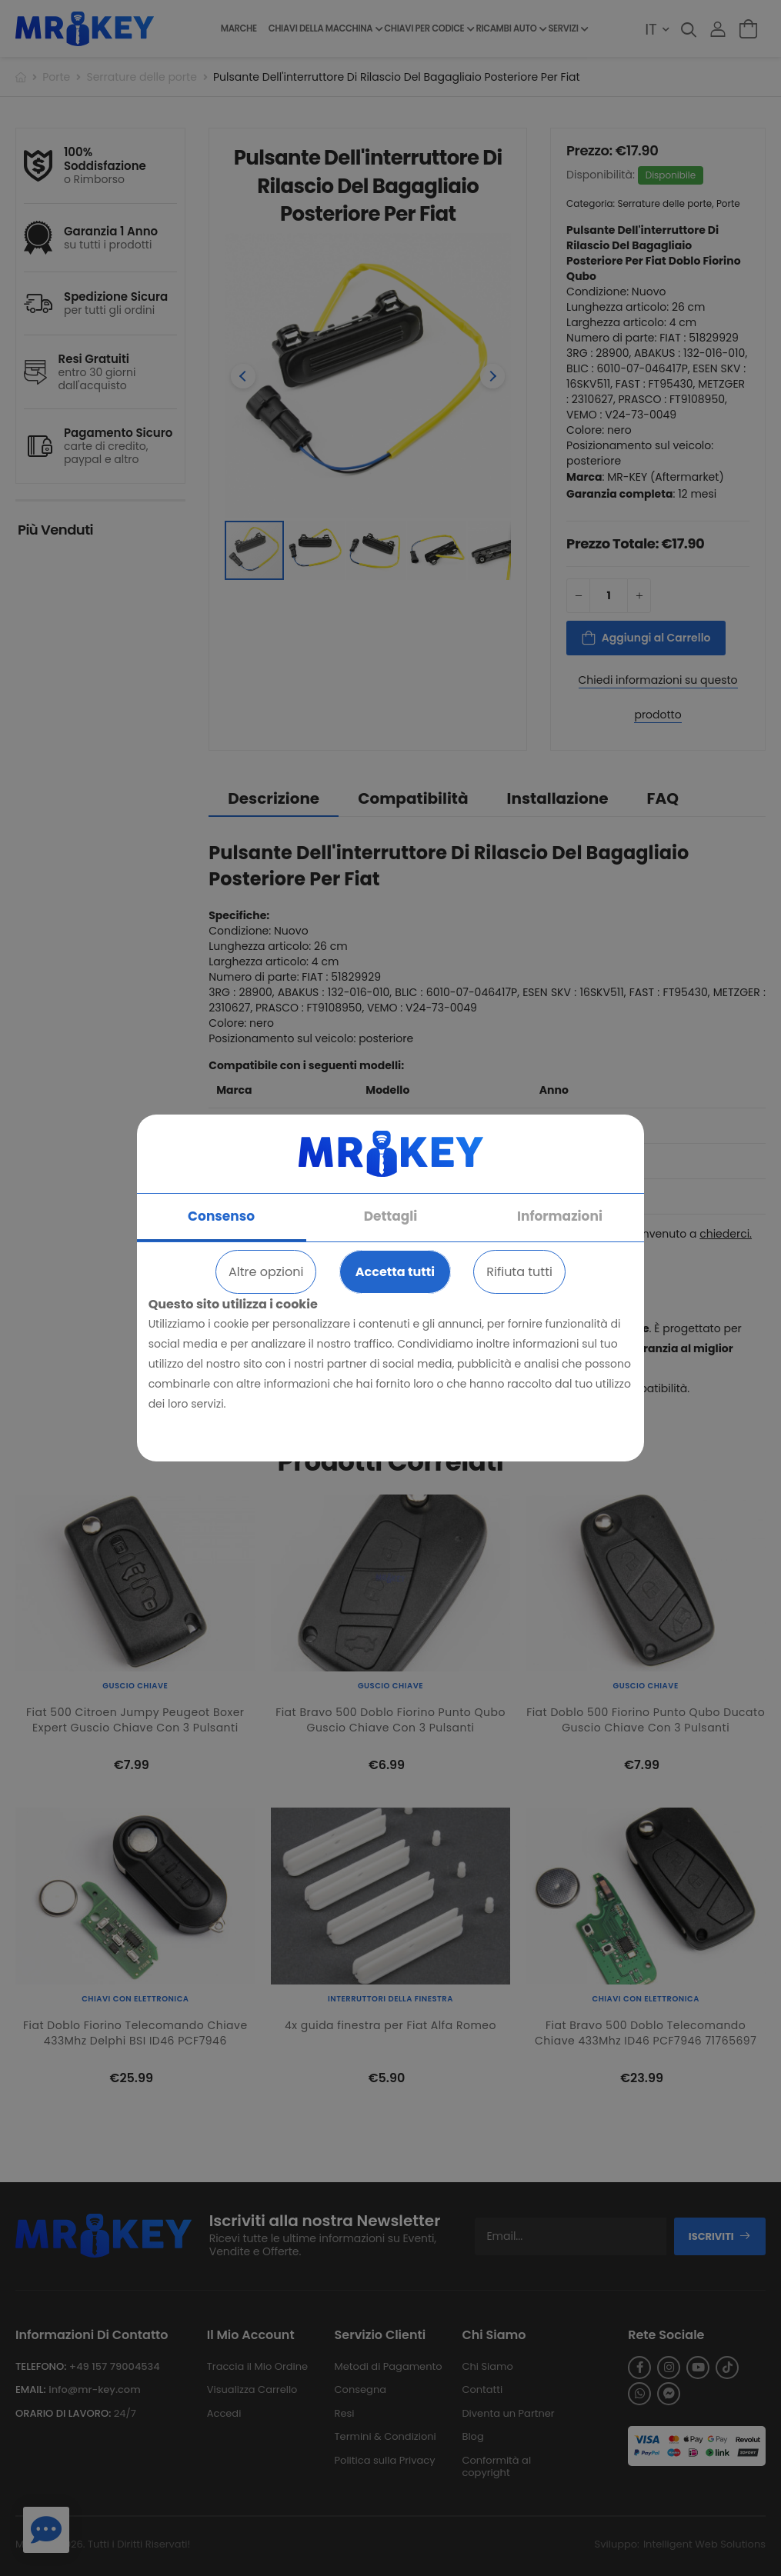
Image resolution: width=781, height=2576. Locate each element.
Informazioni (559, 1216)
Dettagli (391, 1216)
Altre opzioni (266, 1272)
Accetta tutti (395, 1272)
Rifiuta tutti (519, 1272)
